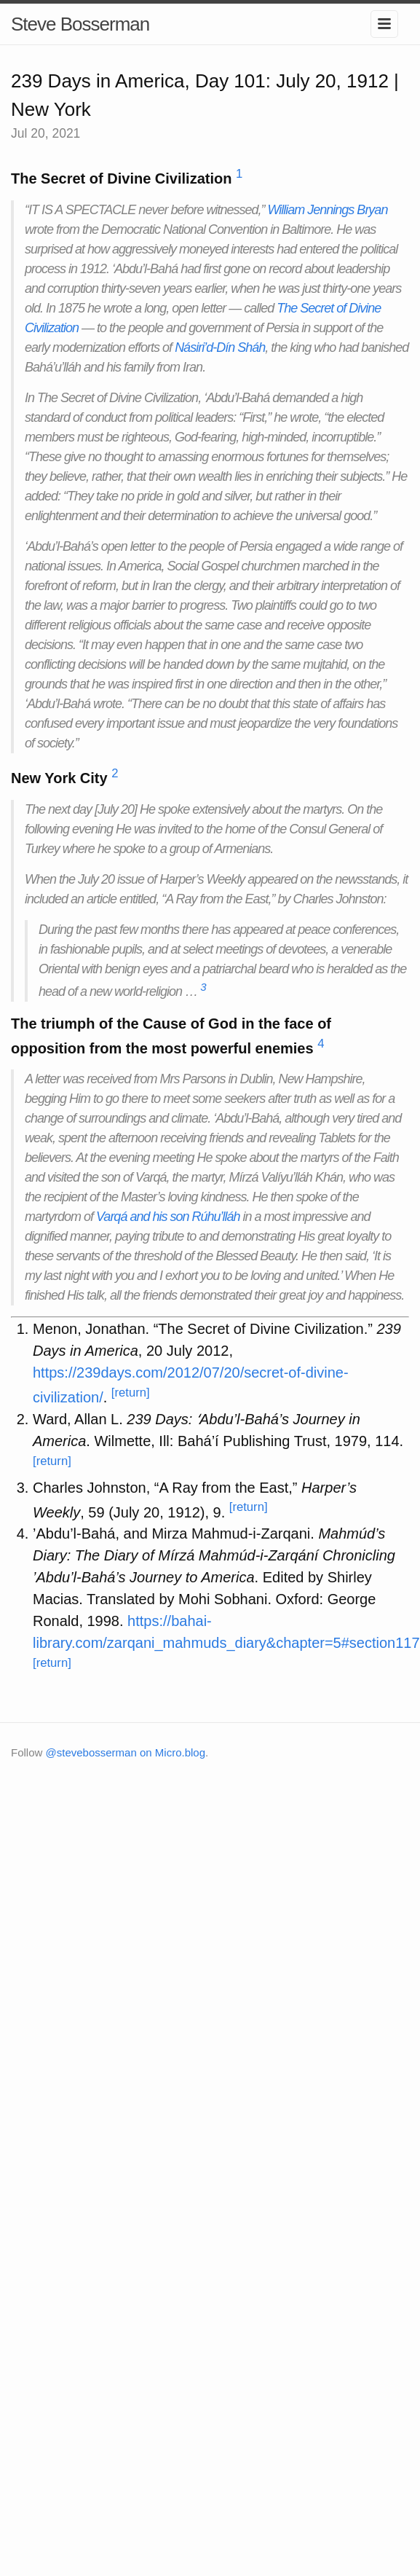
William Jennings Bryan (327, 210)
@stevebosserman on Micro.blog (126, 1752)
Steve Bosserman (80, 24)
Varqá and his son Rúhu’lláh (167, 1216)
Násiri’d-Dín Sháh (220, 347)
